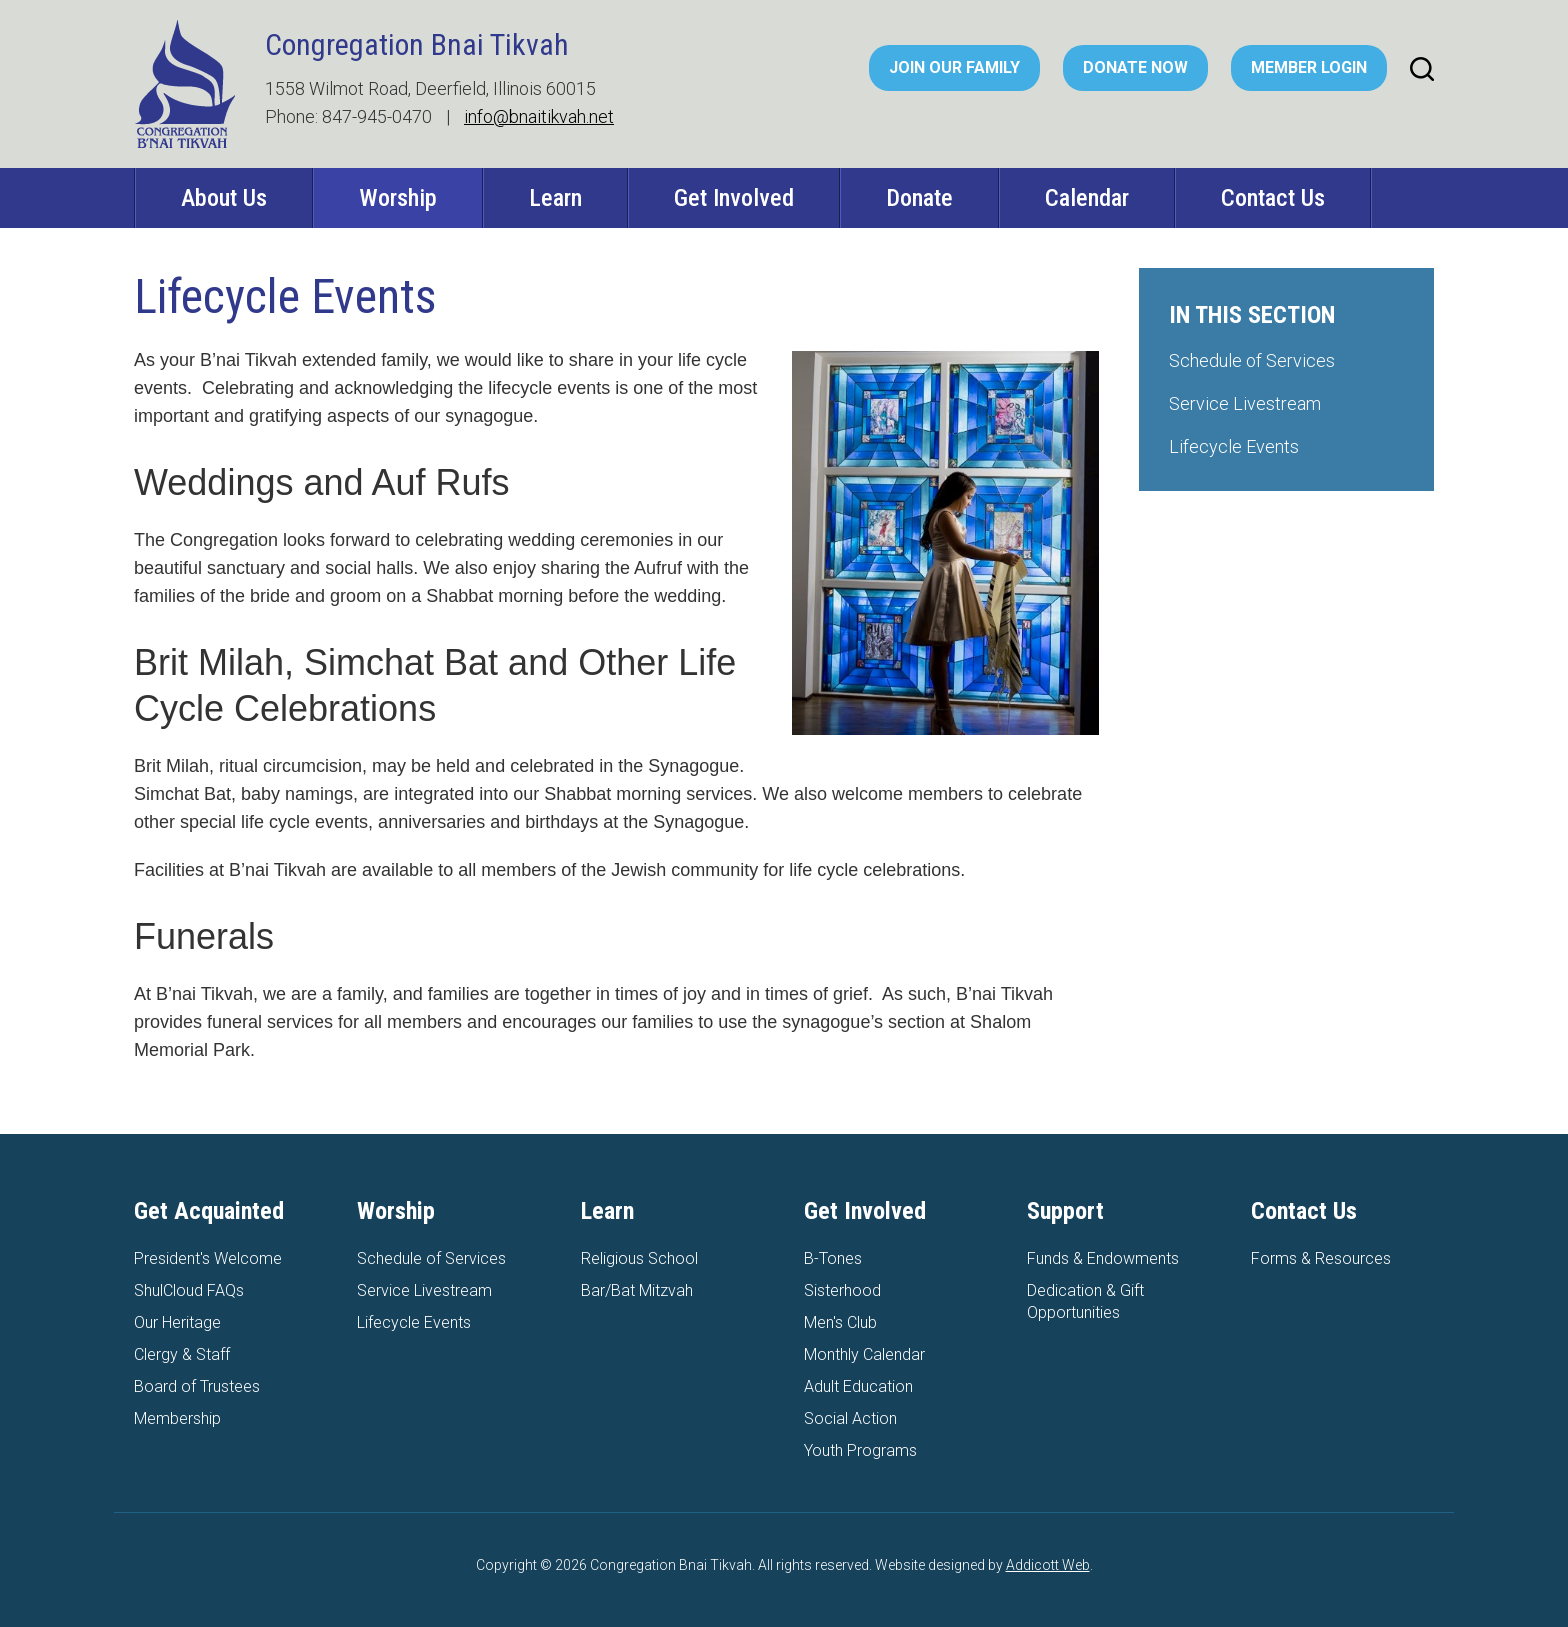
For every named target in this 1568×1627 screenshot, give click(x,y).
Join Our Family (954, 67)
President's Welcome (208, 1258)
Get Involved (734, 198)
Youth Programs (860, 1450)
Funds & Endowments (1103, 1258)
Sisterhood (842, 1290)
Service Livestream (1245, 403)
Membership (177, 1418)
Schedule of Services (1252, 360)
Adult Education (858, 1386)
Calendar (1087, 198)
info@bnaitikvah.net (539, 116)
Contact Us (1273, 198)
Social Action (850, 1418)
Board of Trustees (197, 1386)
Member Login (1309, 67)
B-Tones (833, 1258)
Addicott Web (1048, 1565)
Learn (555, 198)
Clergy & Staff (182, 1354)
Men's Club (840, 1322)
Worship (398, 198)
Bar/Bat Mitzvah (637, 1290)
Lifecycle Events (1234, 446)
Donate (919, 198)
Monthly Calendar (864, 1354)
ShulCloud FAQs (189, 1290)
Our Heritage (177, 1322)
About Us (224, 198)
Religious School (639, 1258)
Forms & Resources (1321, 1258)
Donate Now (1135, 67)
